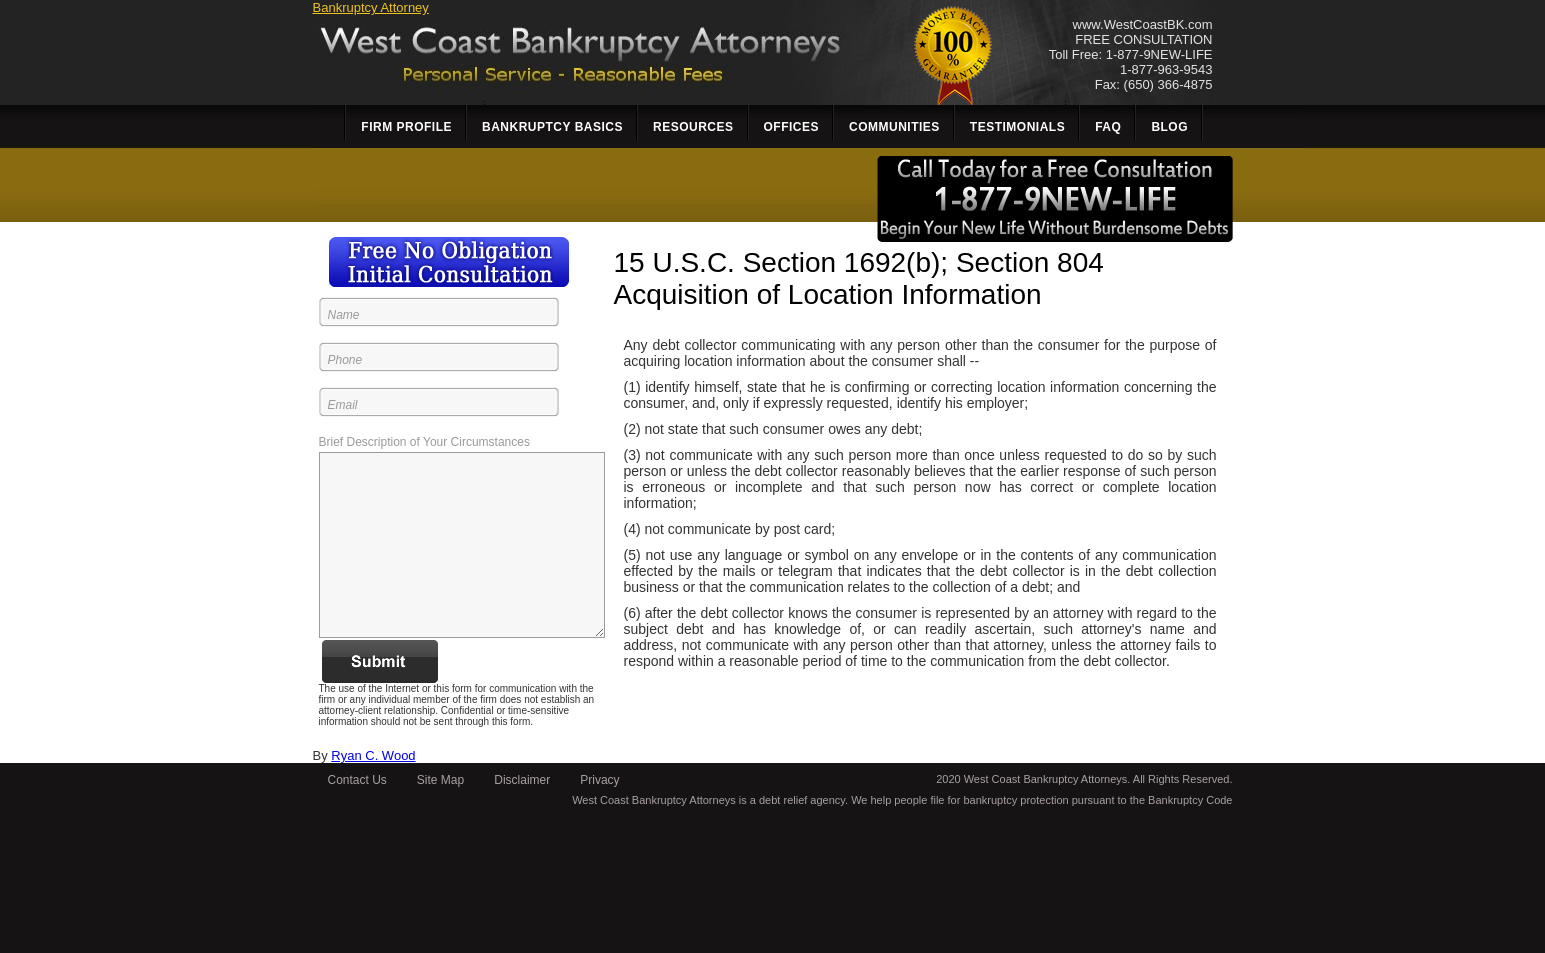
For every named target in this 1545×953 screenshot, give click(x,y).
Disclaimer (522, 780)
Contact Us (357, 780)
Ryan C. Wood (373, 755)
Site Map (440, 780)
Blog (1169, 127)
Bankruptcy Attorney (371, 7)
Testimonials (1017, 127)
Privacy (599, 780)
